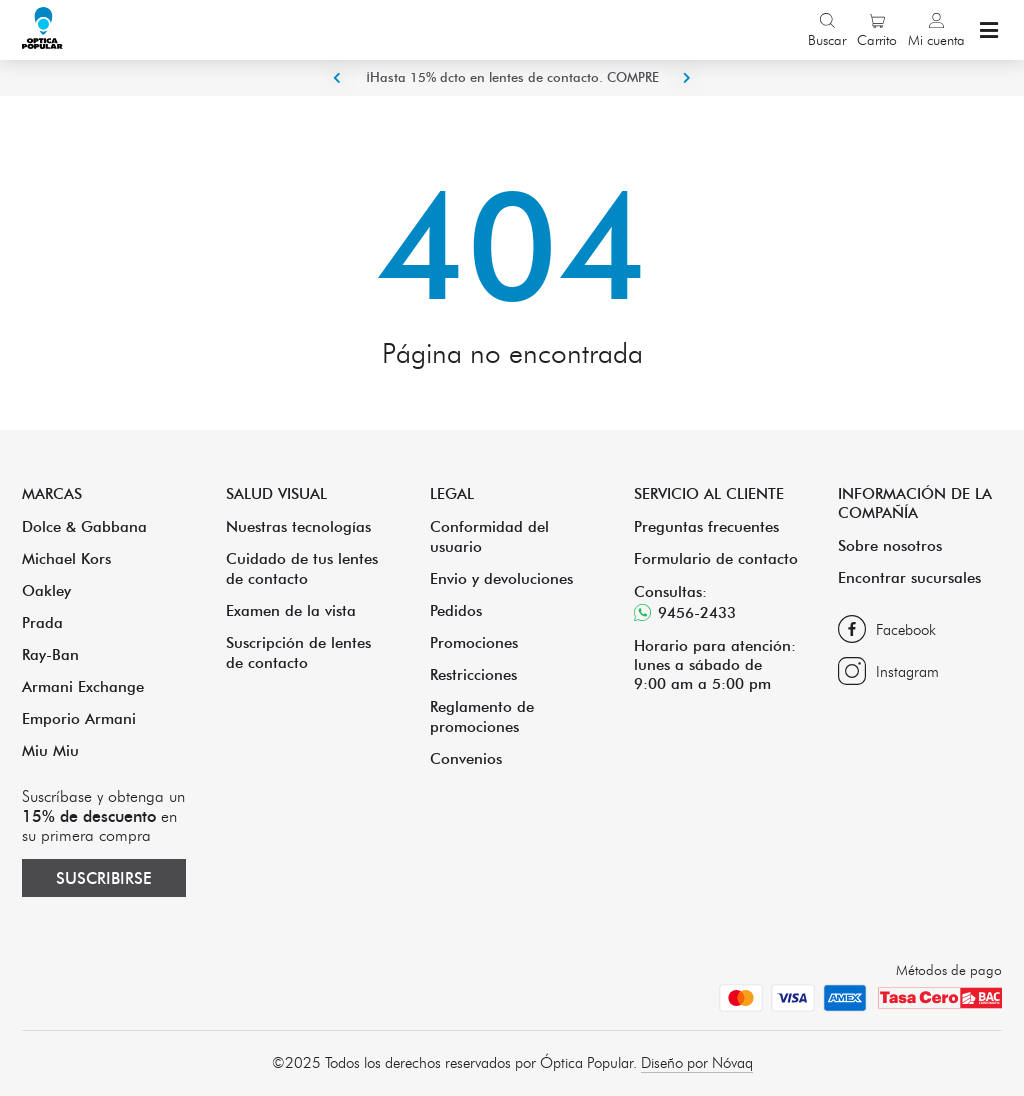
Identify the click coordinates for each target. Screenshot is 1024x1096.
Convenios (466, 758)
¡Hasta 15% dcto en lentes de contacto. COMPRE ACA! (512, 95)
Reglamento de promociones (482, 716)
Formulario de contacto (716, 558)
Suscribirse (104, 878)
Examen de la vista (291, 610)
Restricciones (473, 674)
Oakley (46, 590)
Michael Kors (66, 558)
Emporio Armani (79, 718)
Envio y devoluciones (501, 578)
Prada (42, 622)
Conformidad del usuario (489, 536)
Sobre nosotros (890, 545)
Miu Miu (50, 750)
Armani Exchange (83, 686)
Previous (337, 78)
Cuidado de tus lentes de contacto (302, 568)
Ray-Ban (50, 654)
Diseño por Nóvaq (697, 1063)
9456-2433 (685, 612)
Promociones (474, 642)
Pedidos (456, 610)
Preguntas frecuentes (706, 526)
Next (687, 78)
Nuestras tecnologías (298, 526)
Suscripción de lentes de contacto (298, 652)
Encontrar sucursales (909, 577)
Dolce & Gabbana (84, 526)
